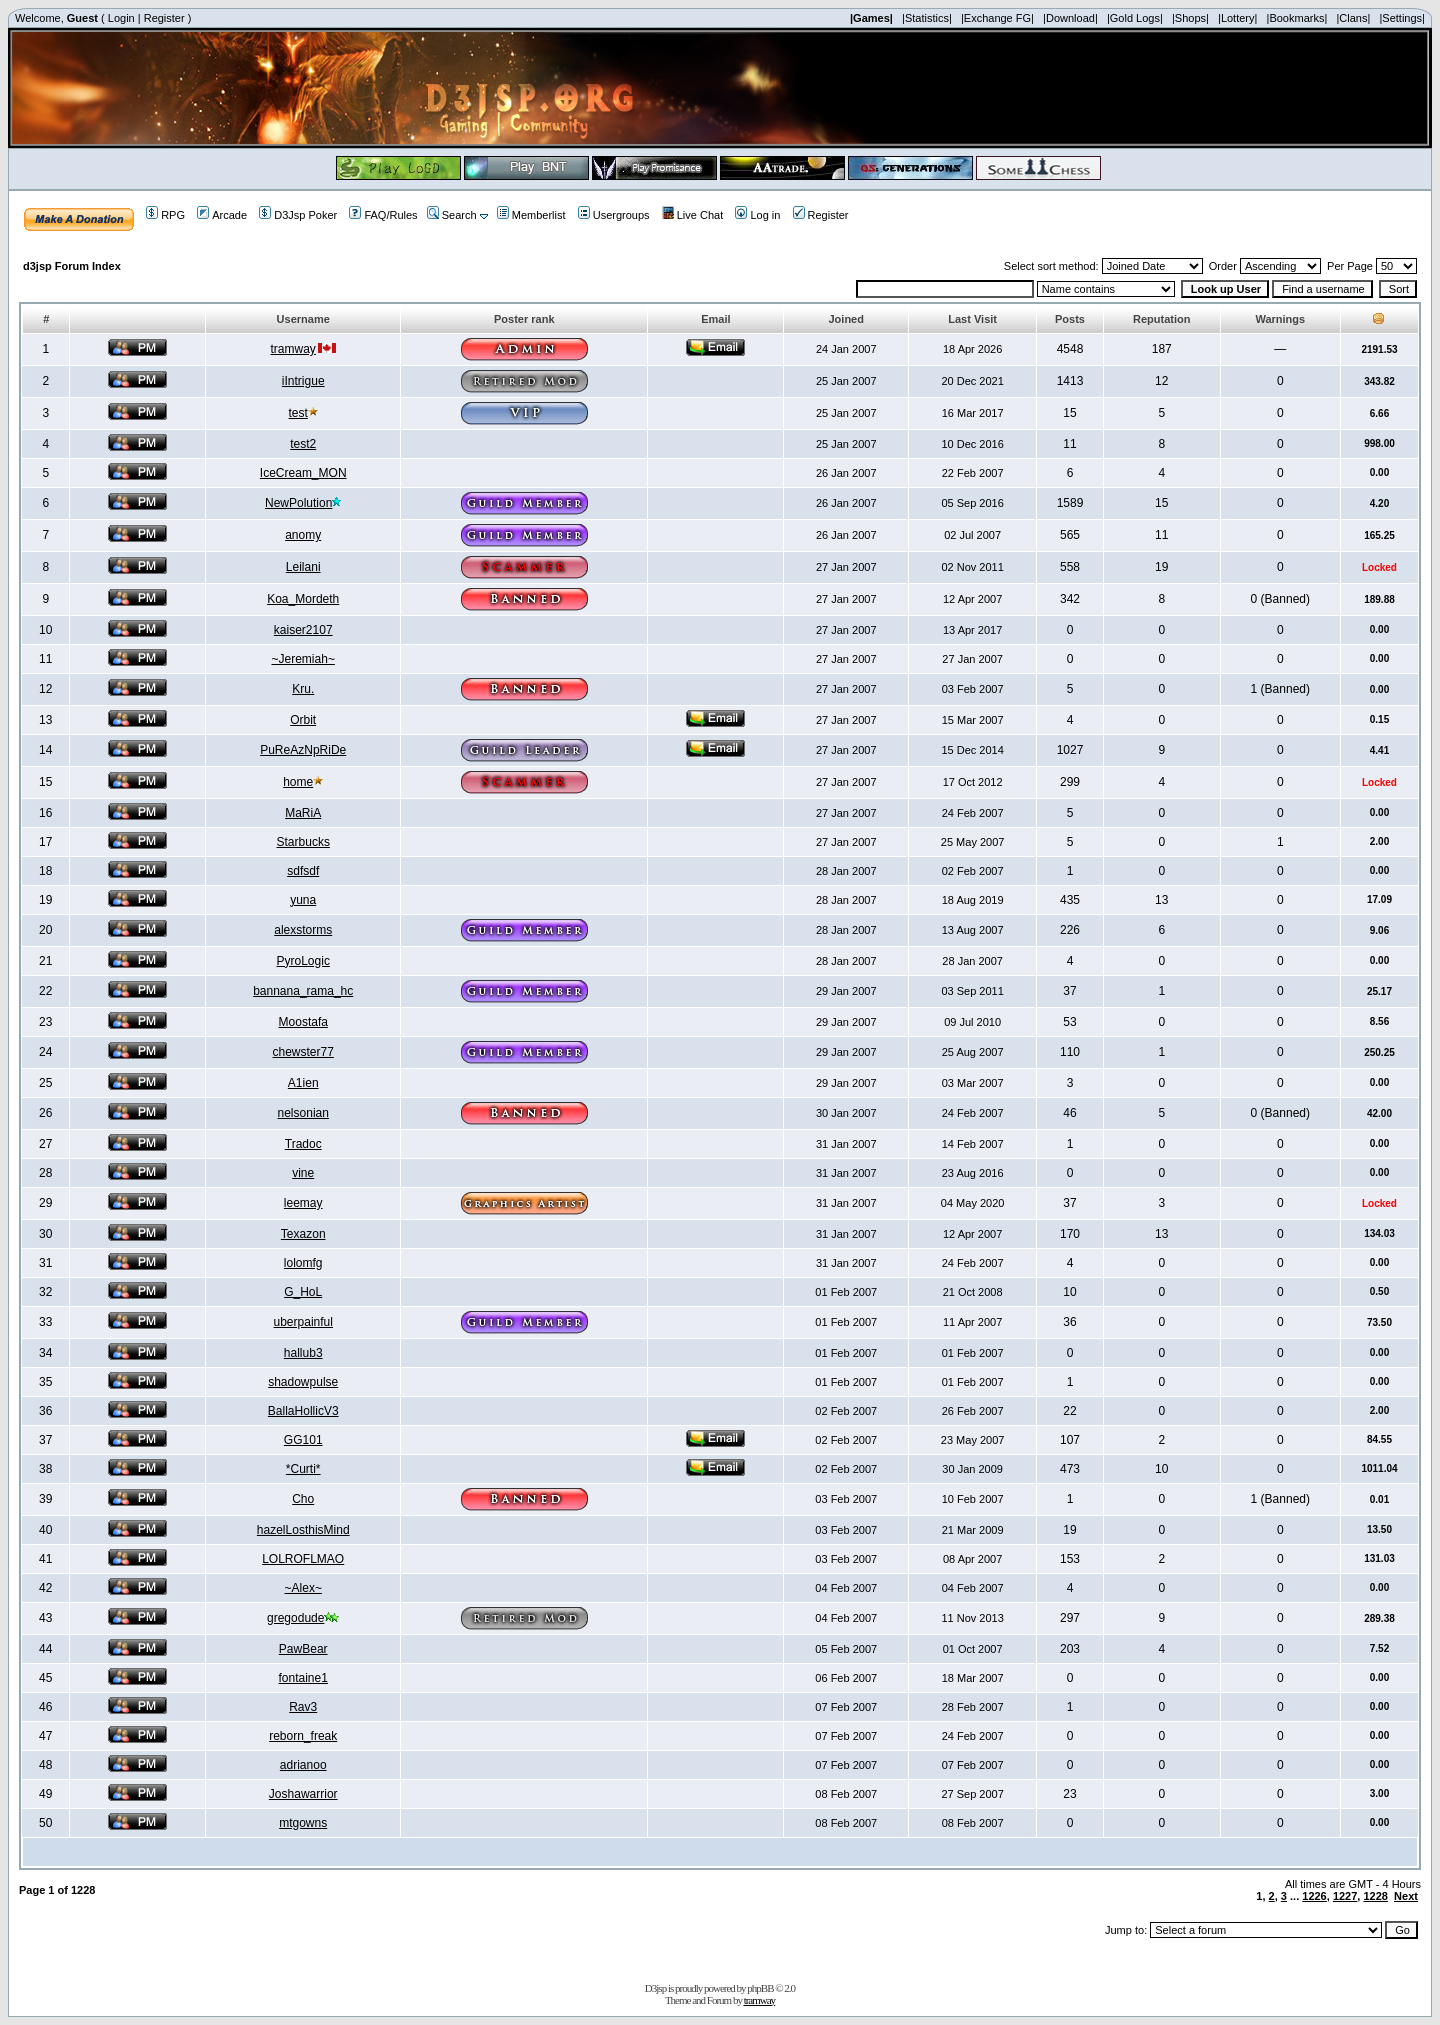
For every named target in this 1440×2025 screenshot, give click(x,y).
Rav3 (303, 1707)
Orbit (303, 720)
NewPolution (298, 503)
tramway (293, 349)
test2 (303, 444)
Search (452, 215)
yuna (303, 900)
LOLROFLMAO (303, 1559)
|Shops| (1190, 18)
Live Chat (692, 215)
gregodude (295, 1618)
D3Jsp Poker (298, 215)
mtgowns (303, 1823)
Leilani (303, 567)
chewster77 (303, 1052)
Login (121, 18)
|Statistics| (927, 18)
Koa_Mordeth (303, 599)
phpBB (760, 1988)
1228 (1375, 1896)
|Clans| (1353, 18)
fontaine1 (303, 1678)
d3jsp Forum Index (72, 266)
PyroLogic (303, 961)
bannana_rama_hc (303, 991)
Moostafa (303, 1022)
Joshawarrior (303, 1794)
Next (1406, 1896)
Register (164, 18)
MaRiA (303, 813)
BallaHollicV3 (303, 1411)
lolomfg (303, 1263)
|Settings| (1401, 18)
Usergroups (614, 215)
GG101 (303, 1440)
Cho (303, 1499)
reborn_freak (303, 1736)
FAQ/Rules (383, 215)
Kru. (303, 689)
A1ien (303, 1083)
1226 (1314, 1896)
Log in (757, 215)
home (298, 782)
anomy (303, 535)
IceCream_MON (303, 473)
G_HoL (303, 1292)
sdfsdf (303, 871)
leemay (303, 1203)
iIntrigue (303, 381)
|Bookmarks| (1297, 18)
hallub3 (303, 1353)
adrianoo (303, 1765)
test (298, 413)
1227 (1345, 1896)
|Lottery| (1237, 18)
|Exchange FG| (997, 18)
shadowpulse (303, 1382)
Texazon (303, 1234)
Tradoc (303, 1144)
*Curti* (303, 1469)
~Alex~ (303, 1588)
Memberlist (531, 215)
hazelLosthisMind (303, 1530)
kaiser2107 (303, 630)
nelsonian (303, 1113)
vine (303, 1173)
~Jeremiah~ (303, 659)
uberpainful (303, 1322)
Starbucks (303, 842)
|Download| (1070, 18)
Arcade (222, 215)
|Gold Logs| (1135, 18)
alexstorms (303, 930)
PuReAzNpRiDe (303, 750)
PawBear (303, 1649)
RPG (165, 215)
